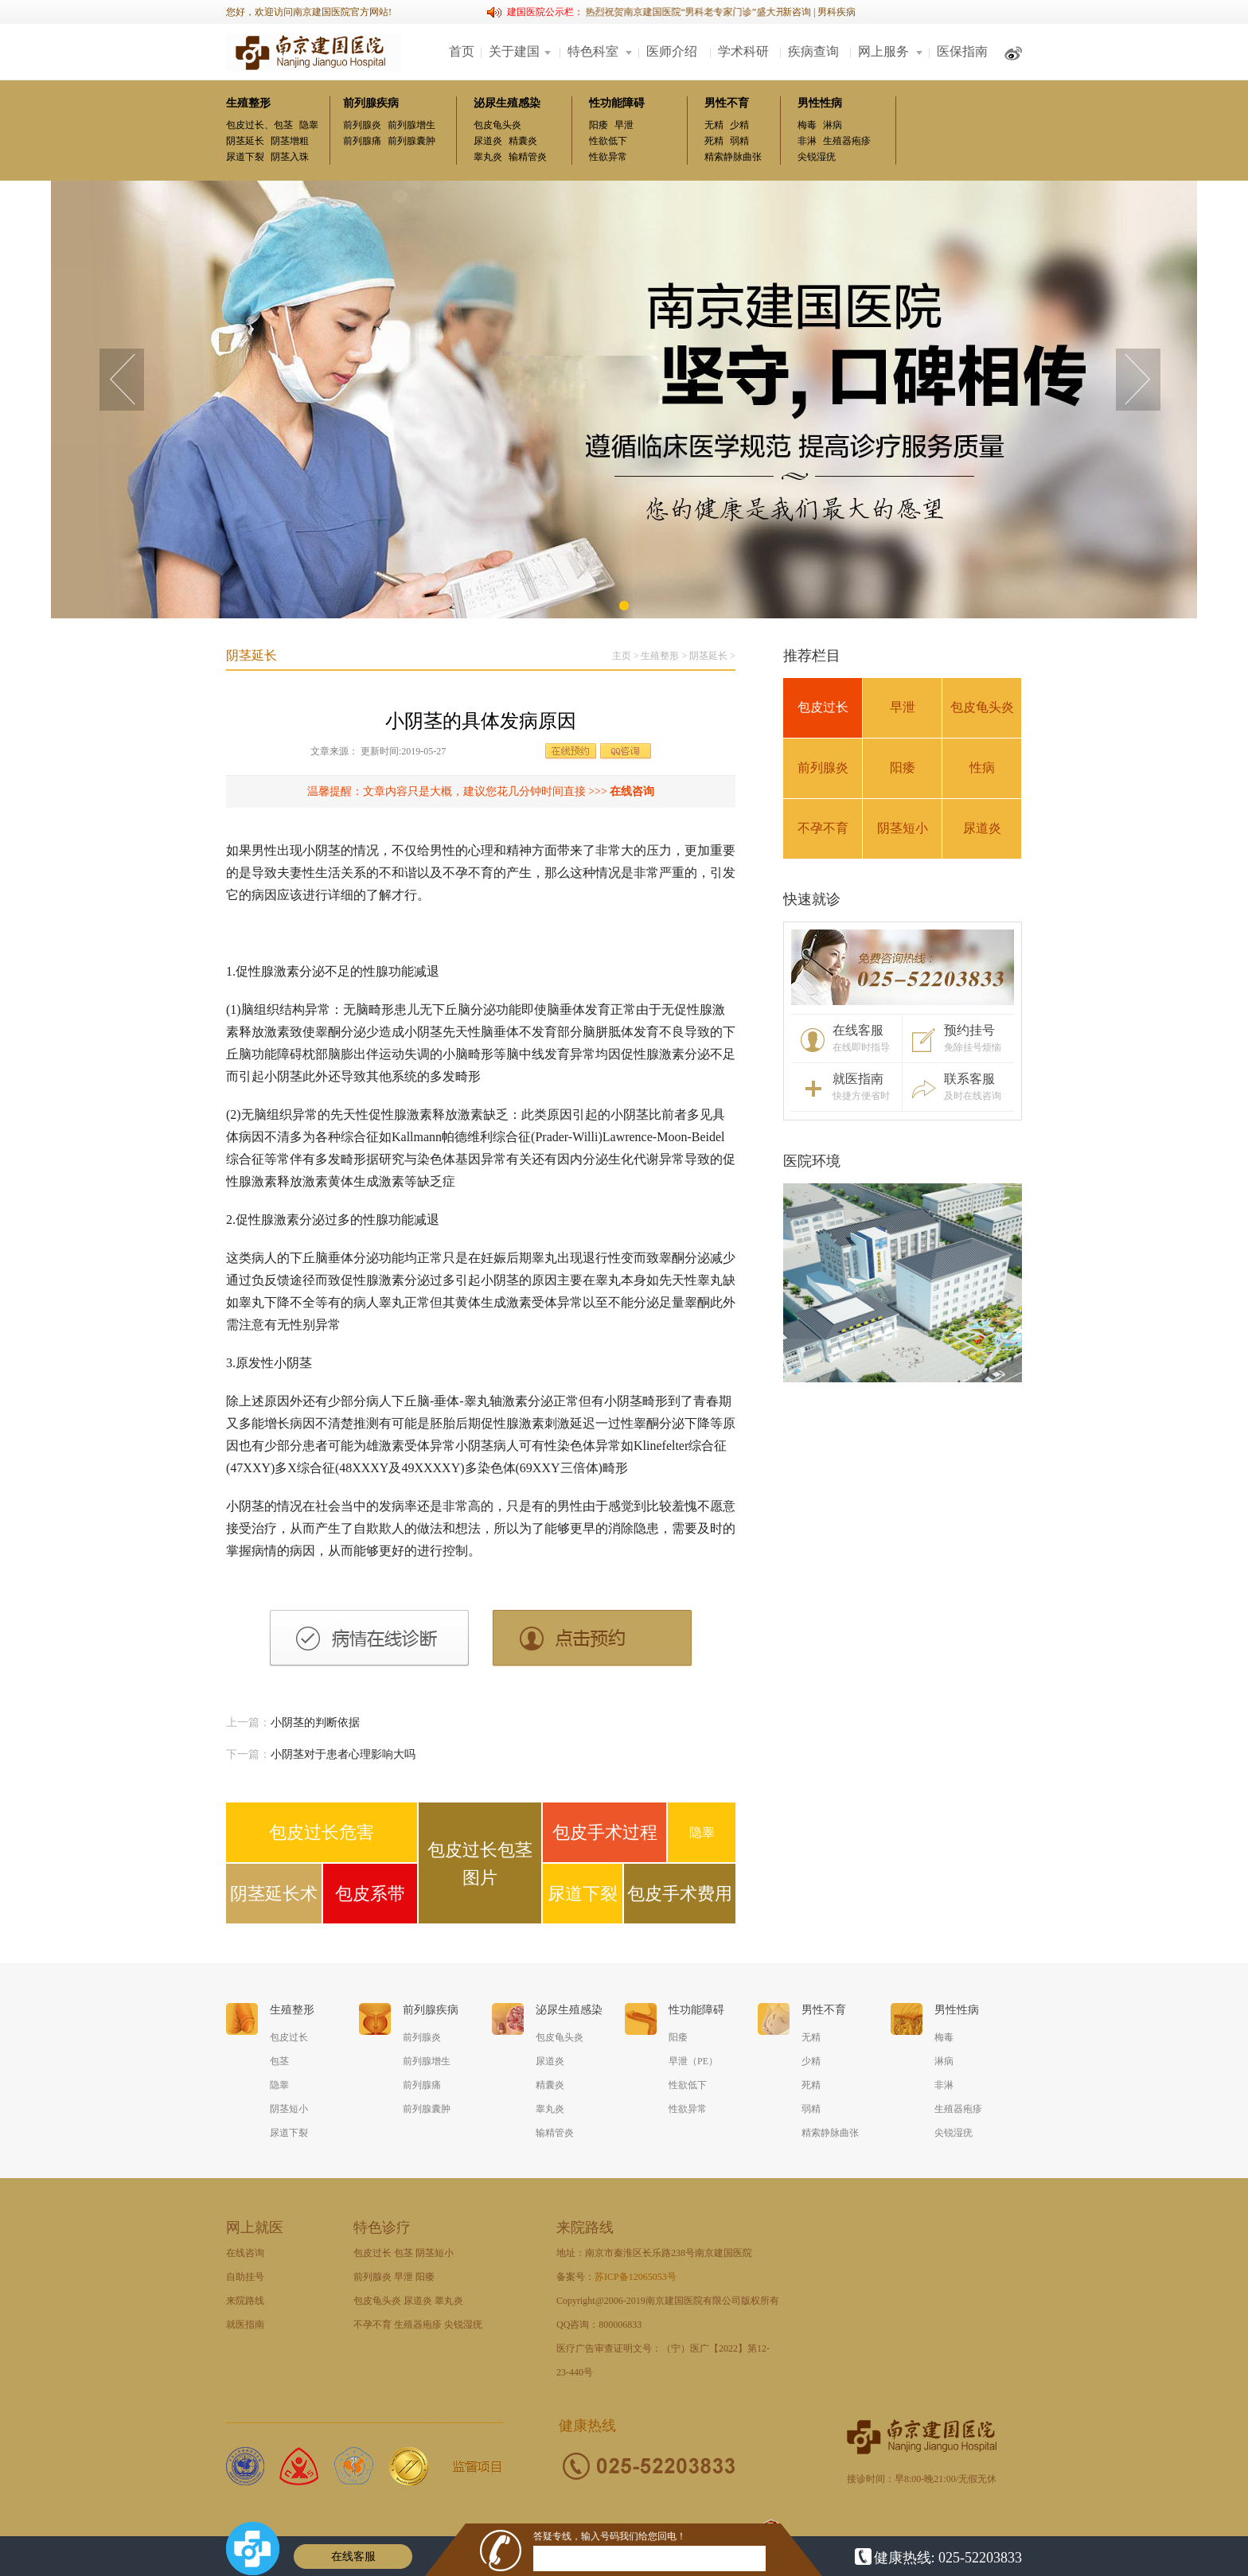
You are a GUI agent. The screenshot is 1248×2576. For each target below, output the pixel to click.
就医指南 (245, 2324)
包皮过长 (823, 707)
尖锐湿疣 (817, 156)
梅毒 (807, 125)
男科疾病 (836, 12)
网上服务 (883, 51)
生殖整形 (248, 103)
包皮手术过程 (604, 1832)
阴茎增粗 (290, 140)
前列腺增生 (411, 125)
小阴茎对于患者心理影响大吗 (343, 1754)
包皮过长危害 (321, 1832)
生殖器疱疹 (847, 140)
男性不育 (726, 103)
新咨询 (796, 12)
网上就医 (254, 2227)
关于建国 (514, 51)
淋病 (832, 125)
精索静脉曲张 (733, 156)
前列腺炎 (362, 125)
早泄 (624, 125)
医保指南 (962, 51)
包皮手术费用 (679, 1894)
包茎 (279, 2061)
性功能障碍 (617, 103)
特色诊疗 (382, 2227)
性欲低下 (608, 140)
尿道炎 (488, 140)
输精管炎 (528, 156)
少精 (739, 125)
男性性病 (820, 103)
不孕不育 (823, 828)
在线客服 (353, 2556)
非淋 (807, 140)
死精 (713, 140)
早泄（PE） (693, 2061)
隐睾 (308, 125)
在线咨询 (632, 791)
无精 (713, 125)
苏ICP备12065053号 (636, 2276)
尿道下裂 (245, 156)
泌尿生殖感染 (507, 103)
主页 (621, 655)
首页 (461, 51)
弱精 (739, 140)
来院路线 (245, 2300)
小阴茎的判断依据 (315, 1722)
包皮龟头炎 (497, 125)
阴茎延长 (245, 140)
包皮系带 (370, 1894)
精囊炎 (523, 140)
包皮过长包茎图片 (479, 1864)
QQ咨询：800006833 (599, 2324)
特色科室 (592, 51)
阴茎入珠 (290, 156)
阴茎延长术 (274, 1894)
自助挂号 (245, 2276)
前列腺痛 (362, 140)
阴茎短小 (902, 828)
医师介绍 (671, 51)
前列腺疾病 (371, 103)
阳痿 (598, 125)
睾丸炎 (488, 156)
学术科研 (743, 51)
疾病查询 (813, 51)
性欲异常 (608, 156)
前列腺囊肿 (411, 140)
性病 (982, 767)
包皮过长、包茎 (259, 125)
